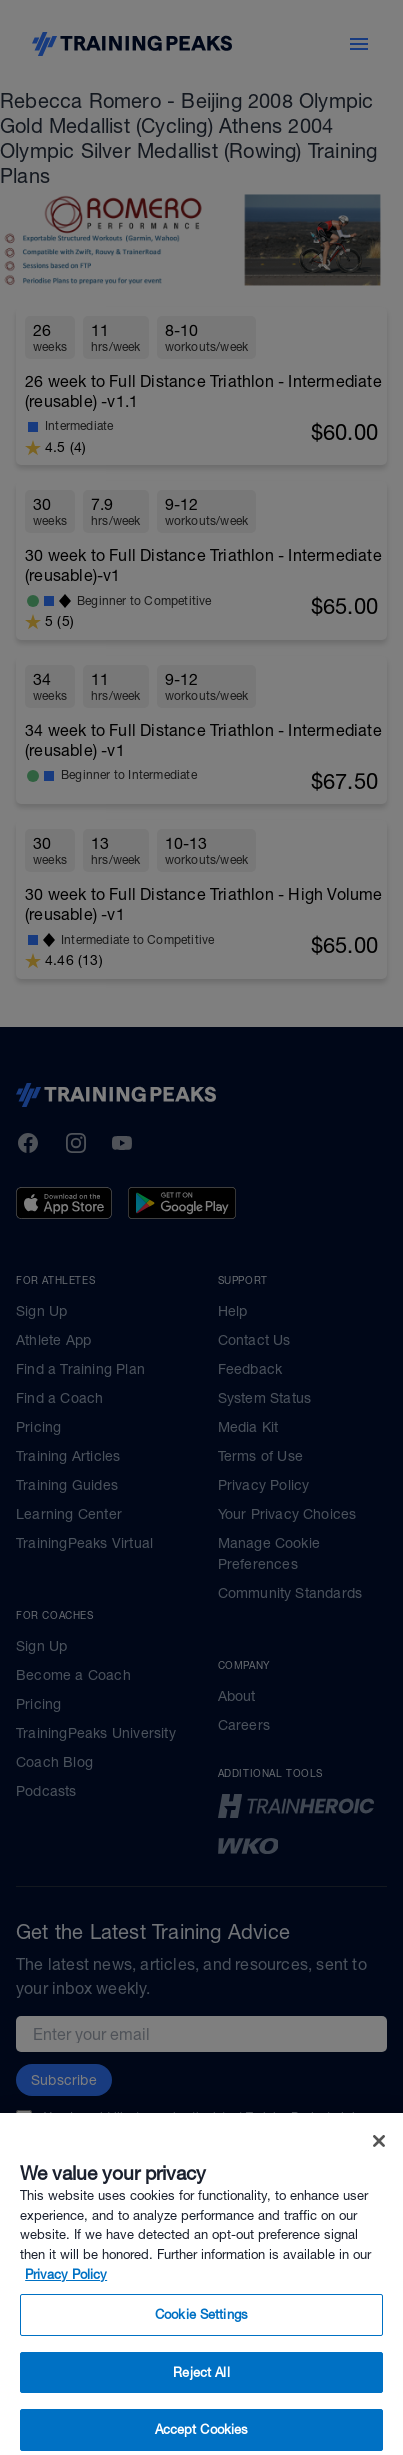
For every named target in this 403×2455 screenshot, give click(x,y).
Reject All (201, 2400)
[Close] (379, 2170)
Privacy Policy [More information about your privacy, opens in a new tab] (66, 2302)
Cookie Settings (201, 2343)
